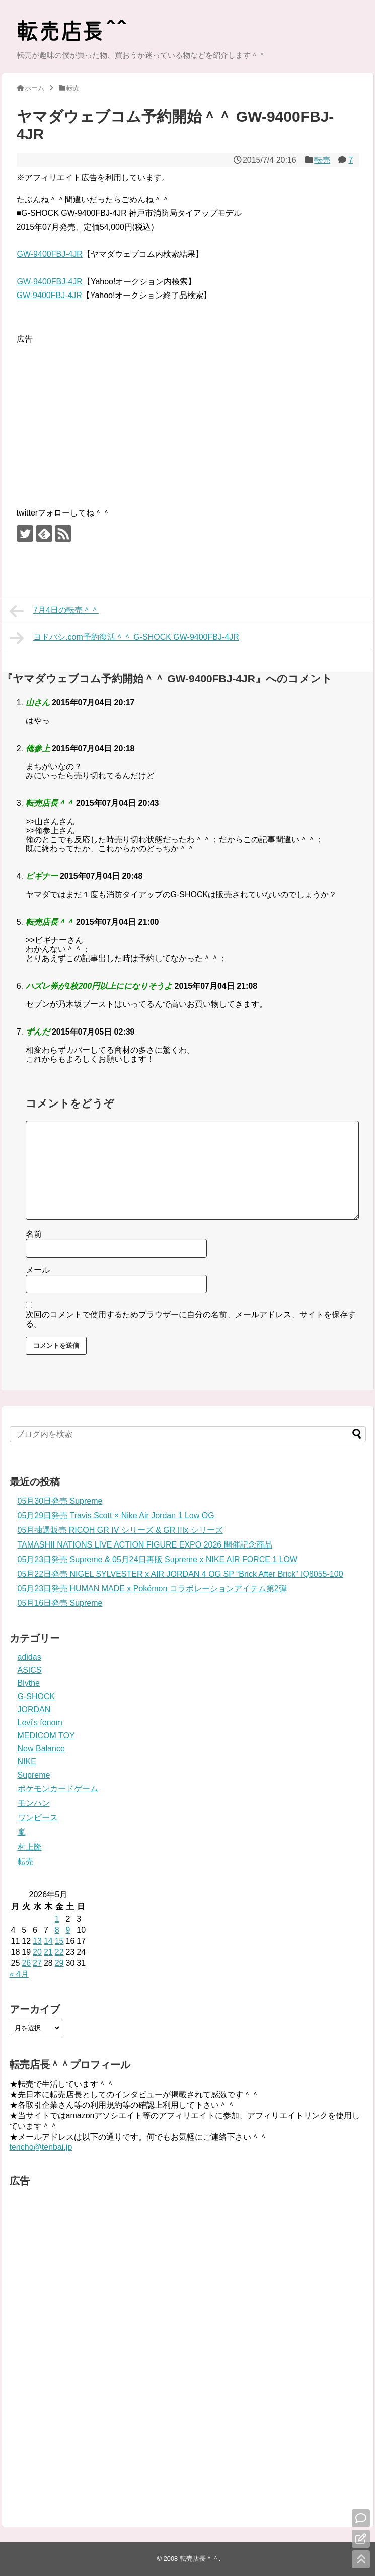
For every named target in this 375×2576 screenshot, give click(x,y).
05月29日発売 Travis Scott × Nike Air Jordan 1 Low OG (116, 1515)
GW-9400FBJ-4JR (50, 254)
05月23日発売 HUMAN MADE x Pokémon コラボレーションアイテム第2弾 (152, 1588)
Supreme (34, 1775)
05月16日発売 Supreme (60, 1603)
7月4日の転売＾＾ (54, 611)
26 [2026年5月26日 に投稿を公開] (26, 1963)
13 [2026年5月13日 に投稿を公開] (37, 1941)
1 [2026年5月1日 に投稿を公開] (57, 1919)
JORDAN (34, 1709)
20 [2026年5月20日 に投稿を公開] (37, 1952)
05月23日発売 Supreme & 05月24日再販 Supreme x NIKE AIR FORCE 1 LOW (158, 1559)
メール (38, 1270)
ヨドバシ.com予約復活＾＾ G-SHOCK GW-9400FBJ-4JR (124, 638)
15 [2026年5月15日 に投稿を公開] (59, 1941)
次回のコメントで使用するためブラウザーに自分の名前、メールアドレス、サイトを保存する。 (191, 1319)
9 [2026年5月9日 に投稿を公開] (67, 1930)
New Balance (41, 1748)
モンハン (34, 1803)
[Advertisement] (101, 416)
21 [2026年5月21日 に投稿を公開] (48, 1952)
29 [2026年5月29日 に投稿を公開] (59, 1963)
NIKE (27, 1761)
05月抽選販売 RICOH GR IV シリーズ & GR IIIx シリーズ (120, 1530)
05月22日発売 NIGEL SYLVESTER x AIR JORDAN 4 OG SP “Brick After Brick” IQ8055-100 (180, 1574)
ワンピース (38, 1817)
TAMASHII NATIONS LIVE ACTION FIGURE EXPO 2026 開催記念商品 (145, 1544)
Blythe (29, 1683)
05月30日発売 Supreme (60, 1501)
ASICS (30, 1670)
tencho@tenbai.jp (41, 2147)
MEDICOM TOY (46, 1735)
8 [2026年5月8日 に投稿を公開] (57, 1930)
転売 (322, 160)
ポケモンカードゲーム (58, 1788)
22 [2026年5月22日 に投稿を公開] (59, 1952)
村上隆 (30, 1847)
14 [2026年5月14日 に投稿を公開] (48, 1941)
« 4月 (19, 1974)
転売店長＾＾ (199, 2558)
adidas (29, 1657)
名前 (34, 1234)
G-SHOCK (36, 1696)
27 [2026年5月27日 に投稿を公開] (37, 1963)
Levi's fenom (40, 1722)
